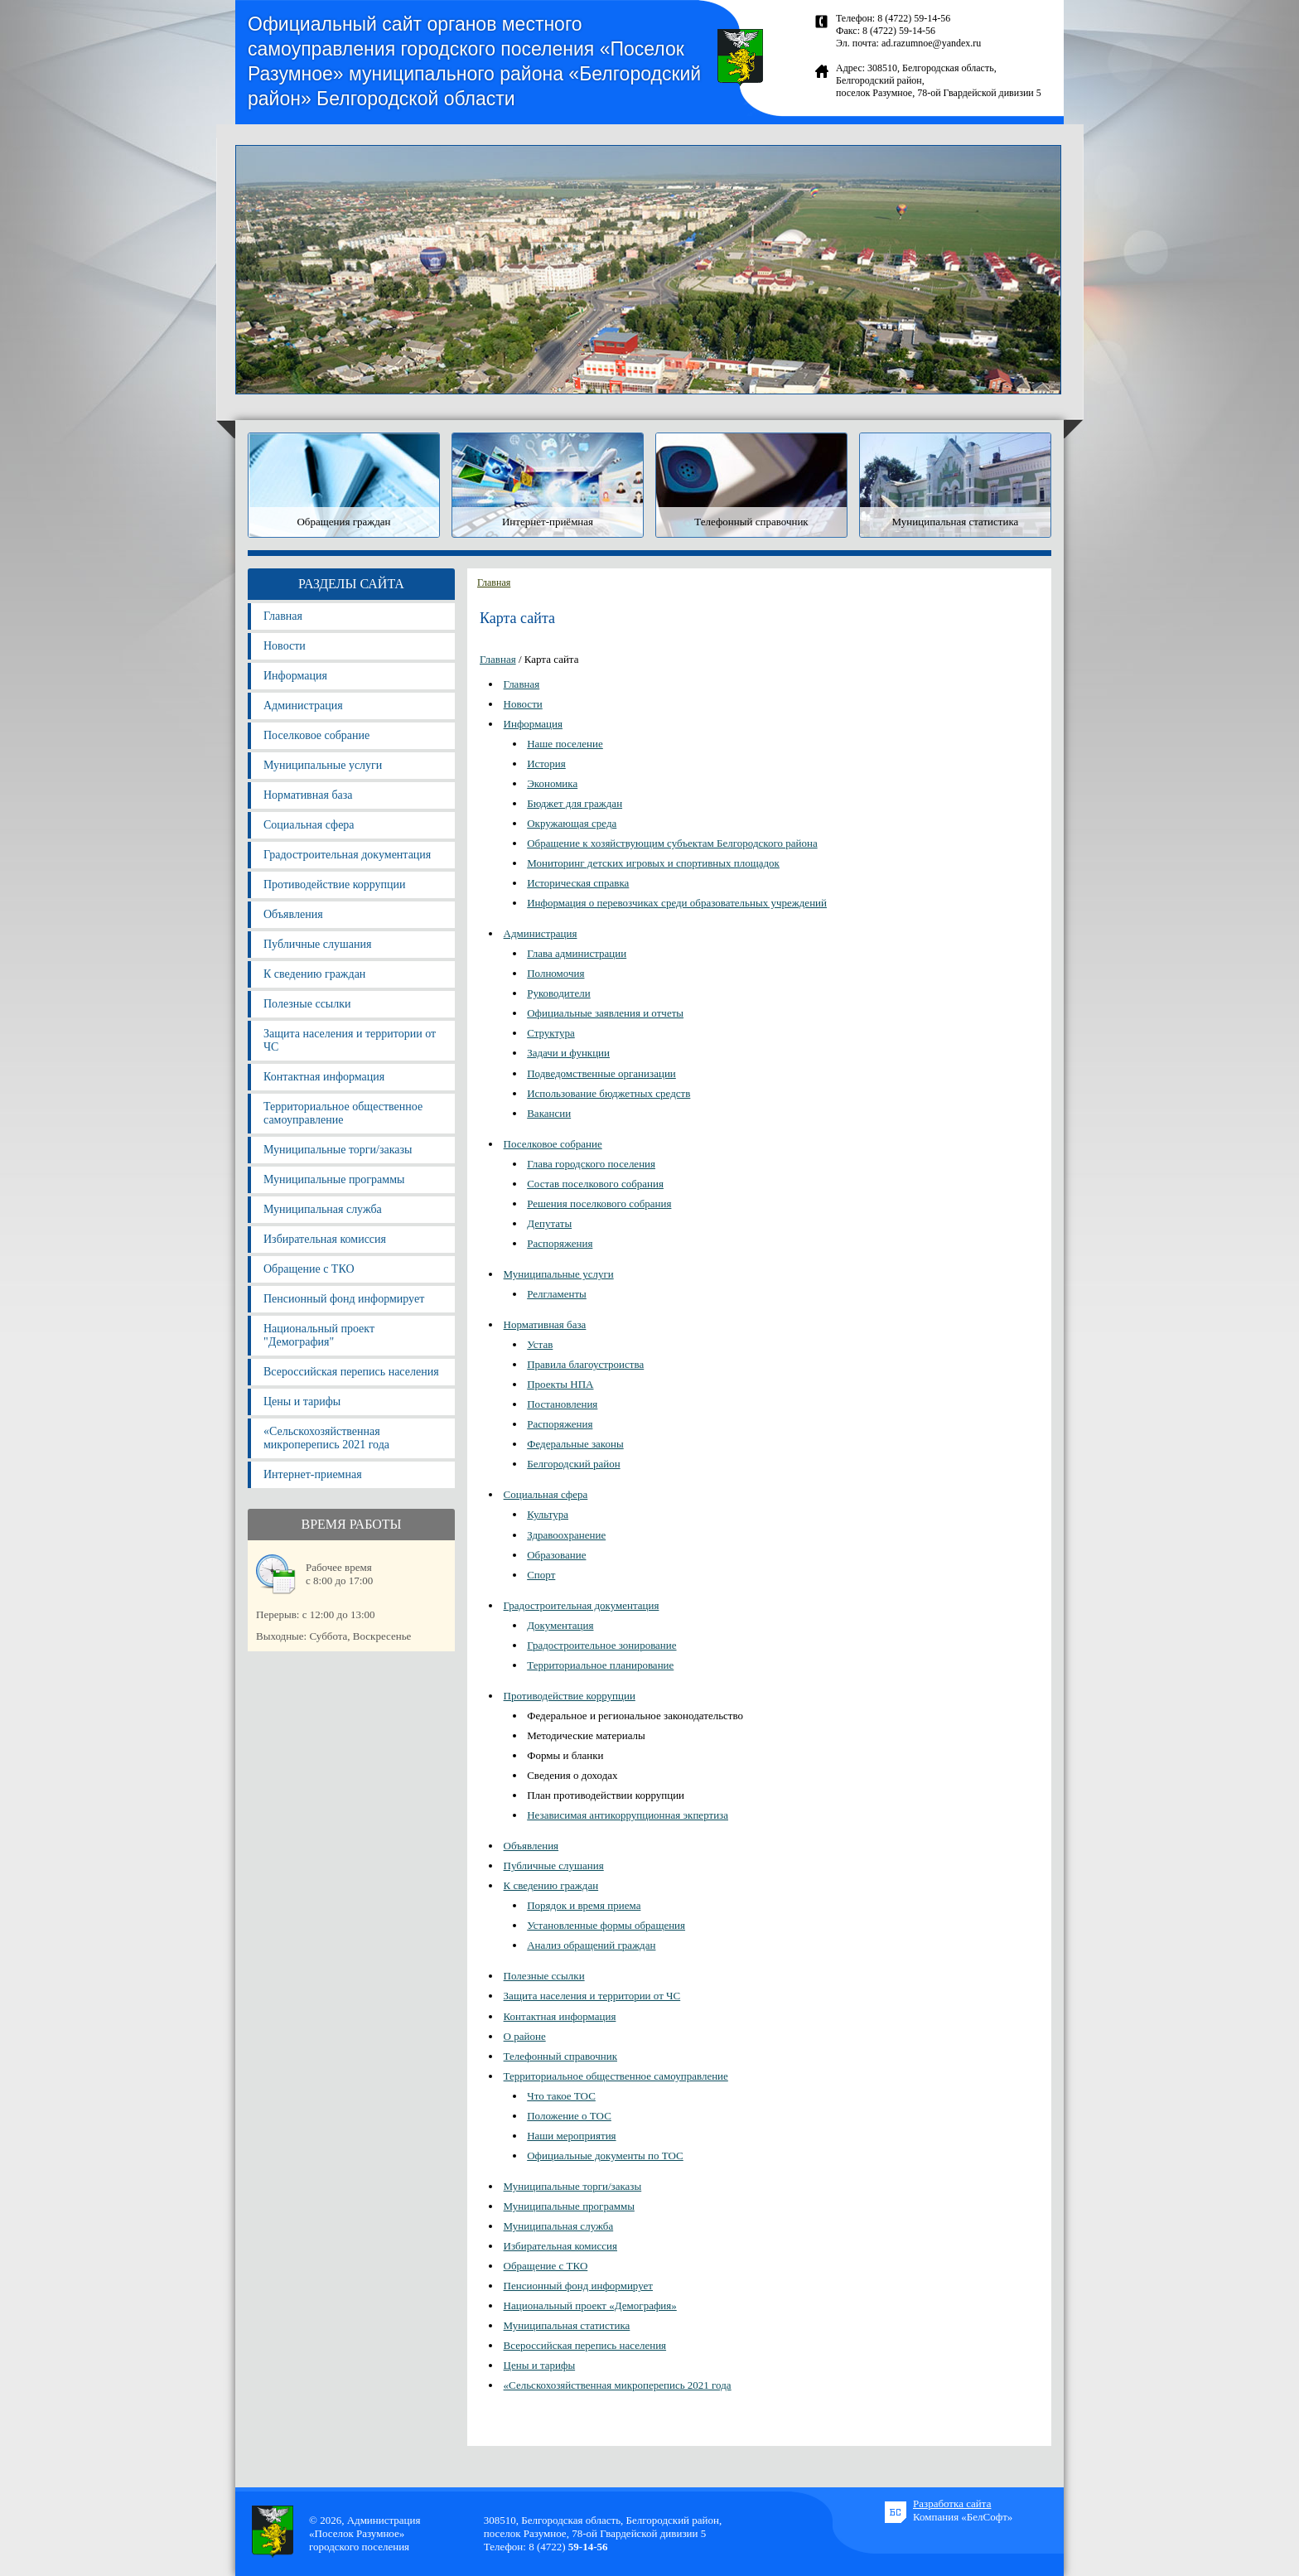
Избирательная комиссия (324, 1239)
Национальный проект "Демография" (318, 1335)
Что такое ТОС (561, 2096)
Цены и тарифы (301, 1401)
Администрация (303, 705)
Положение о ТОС (569, 2116)
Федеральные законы (575, 1444)
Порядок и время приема (583, 1905)
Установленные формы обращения (606, 1925)
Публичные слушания (317, 944)
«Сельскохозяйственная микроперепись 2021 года (326, 1438)
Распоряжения (559, 1243)
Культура (547, 1514)
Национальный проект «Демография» (590, 2305)
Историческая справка (578, 883)
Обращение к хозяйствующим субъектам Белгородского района (672, 843)
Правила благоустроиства (585, 1364)
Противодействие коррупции (334, 884)
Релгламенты (557, 1294)
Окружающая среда (571, 823)
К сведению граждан (314, 974)
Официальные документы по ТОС (605, 2155)
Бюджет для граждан (574, 803)
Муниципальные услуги (322, 765)
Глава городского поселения (591, 1164)
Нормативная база (307, 795)
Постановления (562, 1404)
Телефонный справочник (560, 2056)
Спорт (541, 1574)
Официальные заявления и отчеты (605, 1013)
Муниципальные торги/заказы (337, 1149)
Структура (551, 1033)
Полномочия (555, 973)
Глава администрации (576, 953)
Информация (295, 675)
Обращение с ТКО (309, 1269)
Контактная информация (323, 1077)
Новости (284, 646)
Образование (556, 1555)
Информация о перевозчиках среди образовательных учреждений (677, 903)
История (546, 763)
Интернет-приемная (312, 1474)
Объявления (293, 914)
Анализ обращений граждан (591, 1945)
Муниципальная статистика (567, 2325)
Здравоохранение (566, 1535)
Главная (282, 616)
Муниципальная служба (322, 1209)
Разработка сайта (952, 2503)
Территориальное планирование (600, 1665)
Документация (560, 1625)
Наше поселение (565, 743)
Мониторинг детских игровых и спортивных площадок (653, 863)
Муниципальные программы (333, 1179)
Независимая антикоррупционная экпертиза (627, 1815)
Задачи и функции (568, 1052)
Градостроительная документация (347, 854)
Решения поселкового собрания (599, 1203)
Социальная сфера (309, 825)
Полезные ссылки (307, 1004)
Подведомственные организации (601, 1073)
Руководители (559, 993)
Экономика (552, 783)
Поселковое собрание (316, 735)
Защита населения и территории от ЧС (349, 1040)
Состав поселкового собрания (595, 1183)
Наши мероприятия (571, 2135)
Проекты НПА (560, 1384)
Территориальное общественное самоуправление (343, 1113)
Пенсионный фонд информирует (343, 1299)
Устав (540, 1344)
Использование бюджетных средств (608, 1093)
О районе (525, 2036)
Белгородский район (573, 1463)
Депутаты (549, 1223)
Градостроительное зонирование (601, 1645)
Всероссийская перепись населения (351, 1371)
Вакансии (549, 1113)
